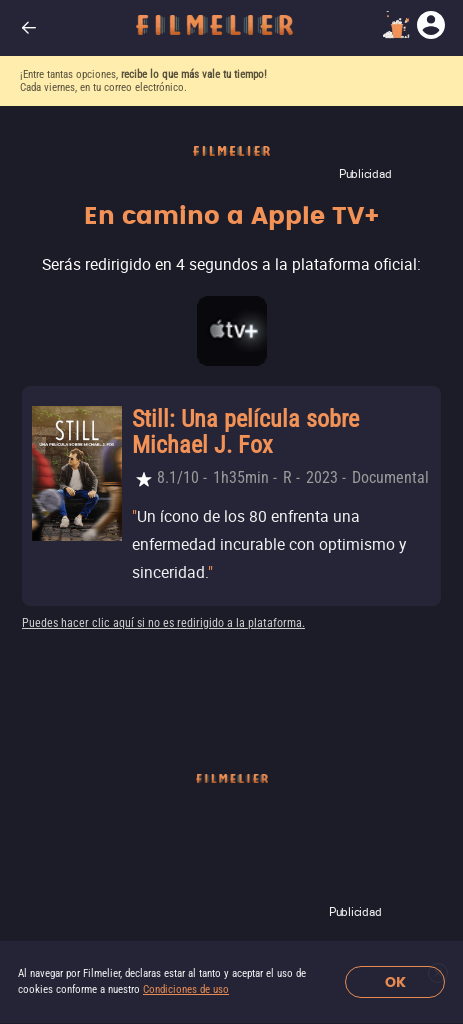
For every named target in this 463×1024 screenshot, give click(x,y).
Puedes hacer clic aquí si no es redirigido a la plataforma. (163, 623)
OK (395, 982)
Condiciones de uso (186, 989)
